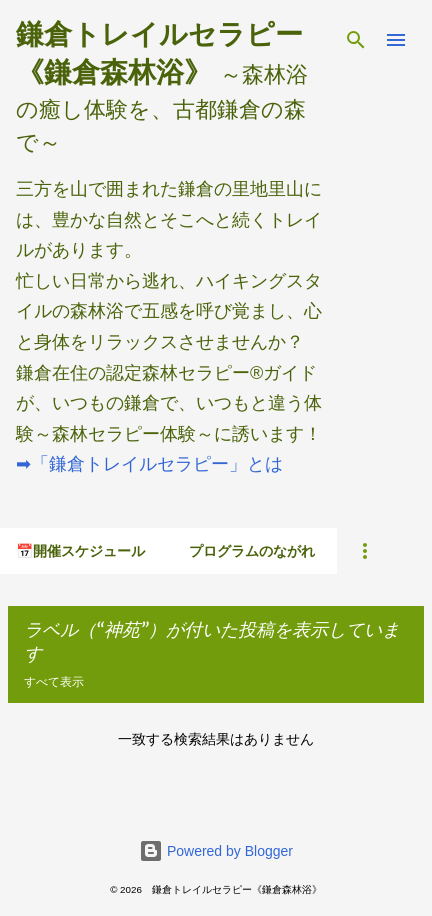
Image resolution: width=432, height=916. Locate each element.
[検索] (356, 40)
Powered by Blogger (216, 851)
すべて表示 (54, 681)
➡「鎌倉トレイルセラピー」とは (149, 464)
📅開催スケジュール (80, 551)
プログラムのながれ (252, 551)
